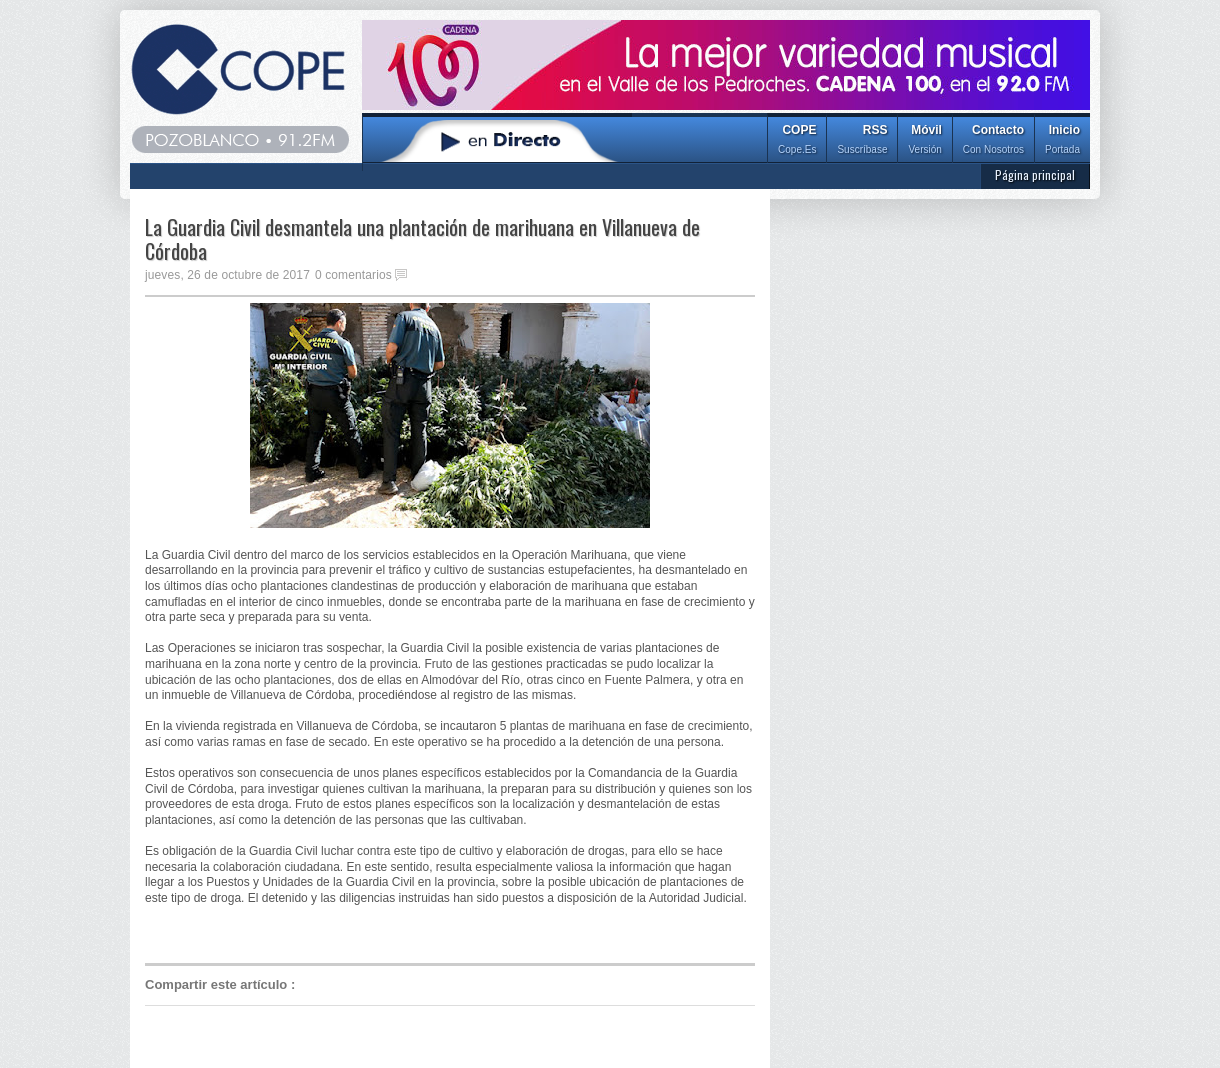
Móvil (924, 141)
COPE (797, 141)
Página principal (1035, 174)
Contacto (993, 141)
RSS (862, 141)
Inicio (1062, 141)
